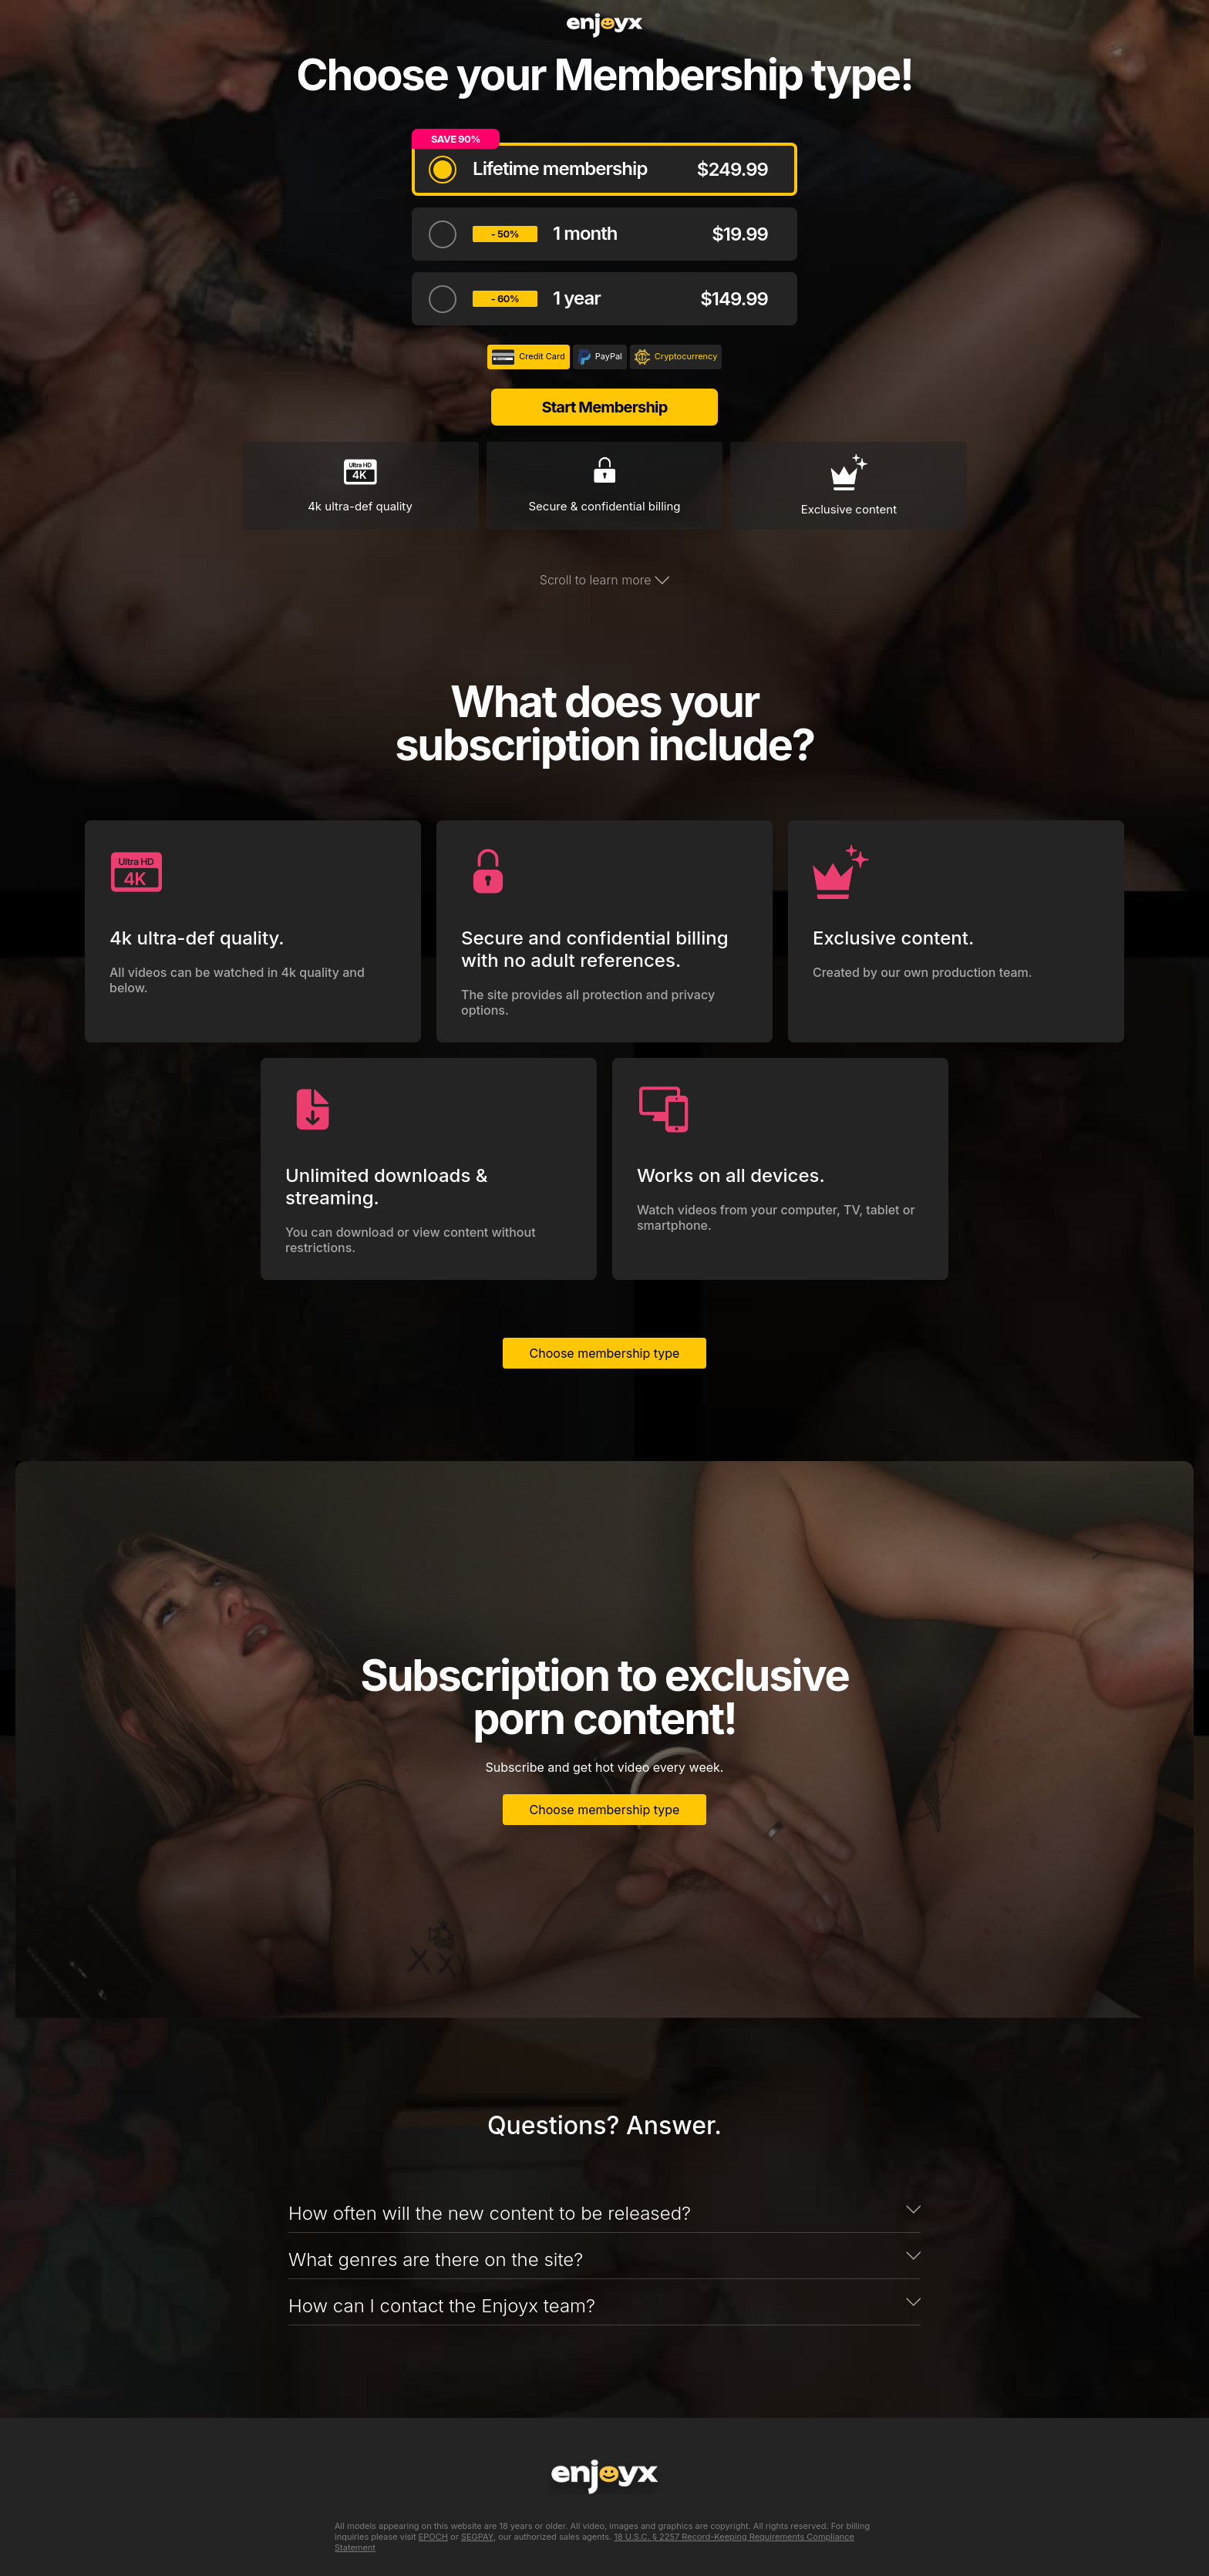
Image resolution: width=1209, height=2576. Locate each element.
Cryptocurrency (676, 357)
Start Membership (604, 407)
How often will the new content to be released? (489, 2213)
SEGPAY (477, 2536)
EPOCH (433, 2536)
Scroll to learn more (604, 580)
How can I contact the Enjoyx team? (441, 2306)
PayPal (600, 357)
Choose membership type (605, 1353)
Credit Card (528, 357)
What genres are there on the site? (435, 2259)
